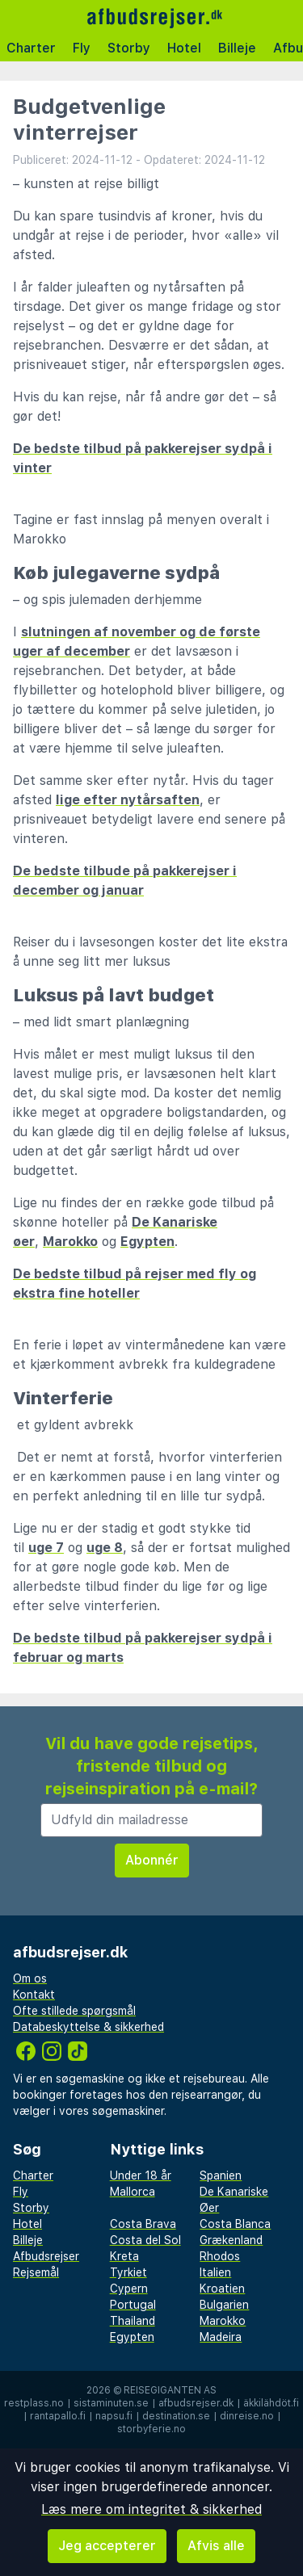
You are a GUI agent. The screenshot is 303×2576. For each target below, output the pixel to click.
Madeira (221, 2337)
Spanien (221, 2175)
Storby (128, 48)
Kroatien (222, 2288)
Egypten (147, 1241)
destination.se (176, 2416)
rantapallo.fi (58, 2416)
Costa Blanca (235, 2223)
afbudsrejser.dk (196, 2403)
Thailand (132, 2320)
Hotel (184, 48)
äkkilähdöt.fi (271, 2403)
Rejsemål (36, 2272)
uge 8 (104, 1547)
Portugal (133, 2304)
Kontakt (34, 1994)
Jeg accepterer (107, 2545)
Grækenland (231, 2240)
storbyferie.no (151, 2429)
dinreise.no (247, 2416)
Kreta (124, 2256)
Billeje (237, 48)
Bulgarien (224, 2304)
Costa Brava (143, 2223)
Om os (30, 1978)
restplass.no (34, 2403)
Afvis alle (216, 2545)
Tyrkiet (128, 2272)
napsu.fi (114, 2416)
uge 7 (46, 1547)
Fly (81, 48)
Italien (215, 2272)
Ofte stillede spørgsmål (74, 2010)
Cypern (129, 2288)
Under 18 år (140, 2175)
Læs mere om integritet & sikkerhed (151, 2509)
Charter (31, 48)
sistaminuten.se (111, 2403)
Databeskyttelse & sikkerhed (88, 2026)
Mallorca (132, 2191)
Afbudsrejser (46, 2256)
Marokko (70, 1241)
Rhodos (220, 2256)
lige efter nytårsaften (128, 800)
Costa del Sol (145, 2240)
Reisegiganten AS (170, 2390)
